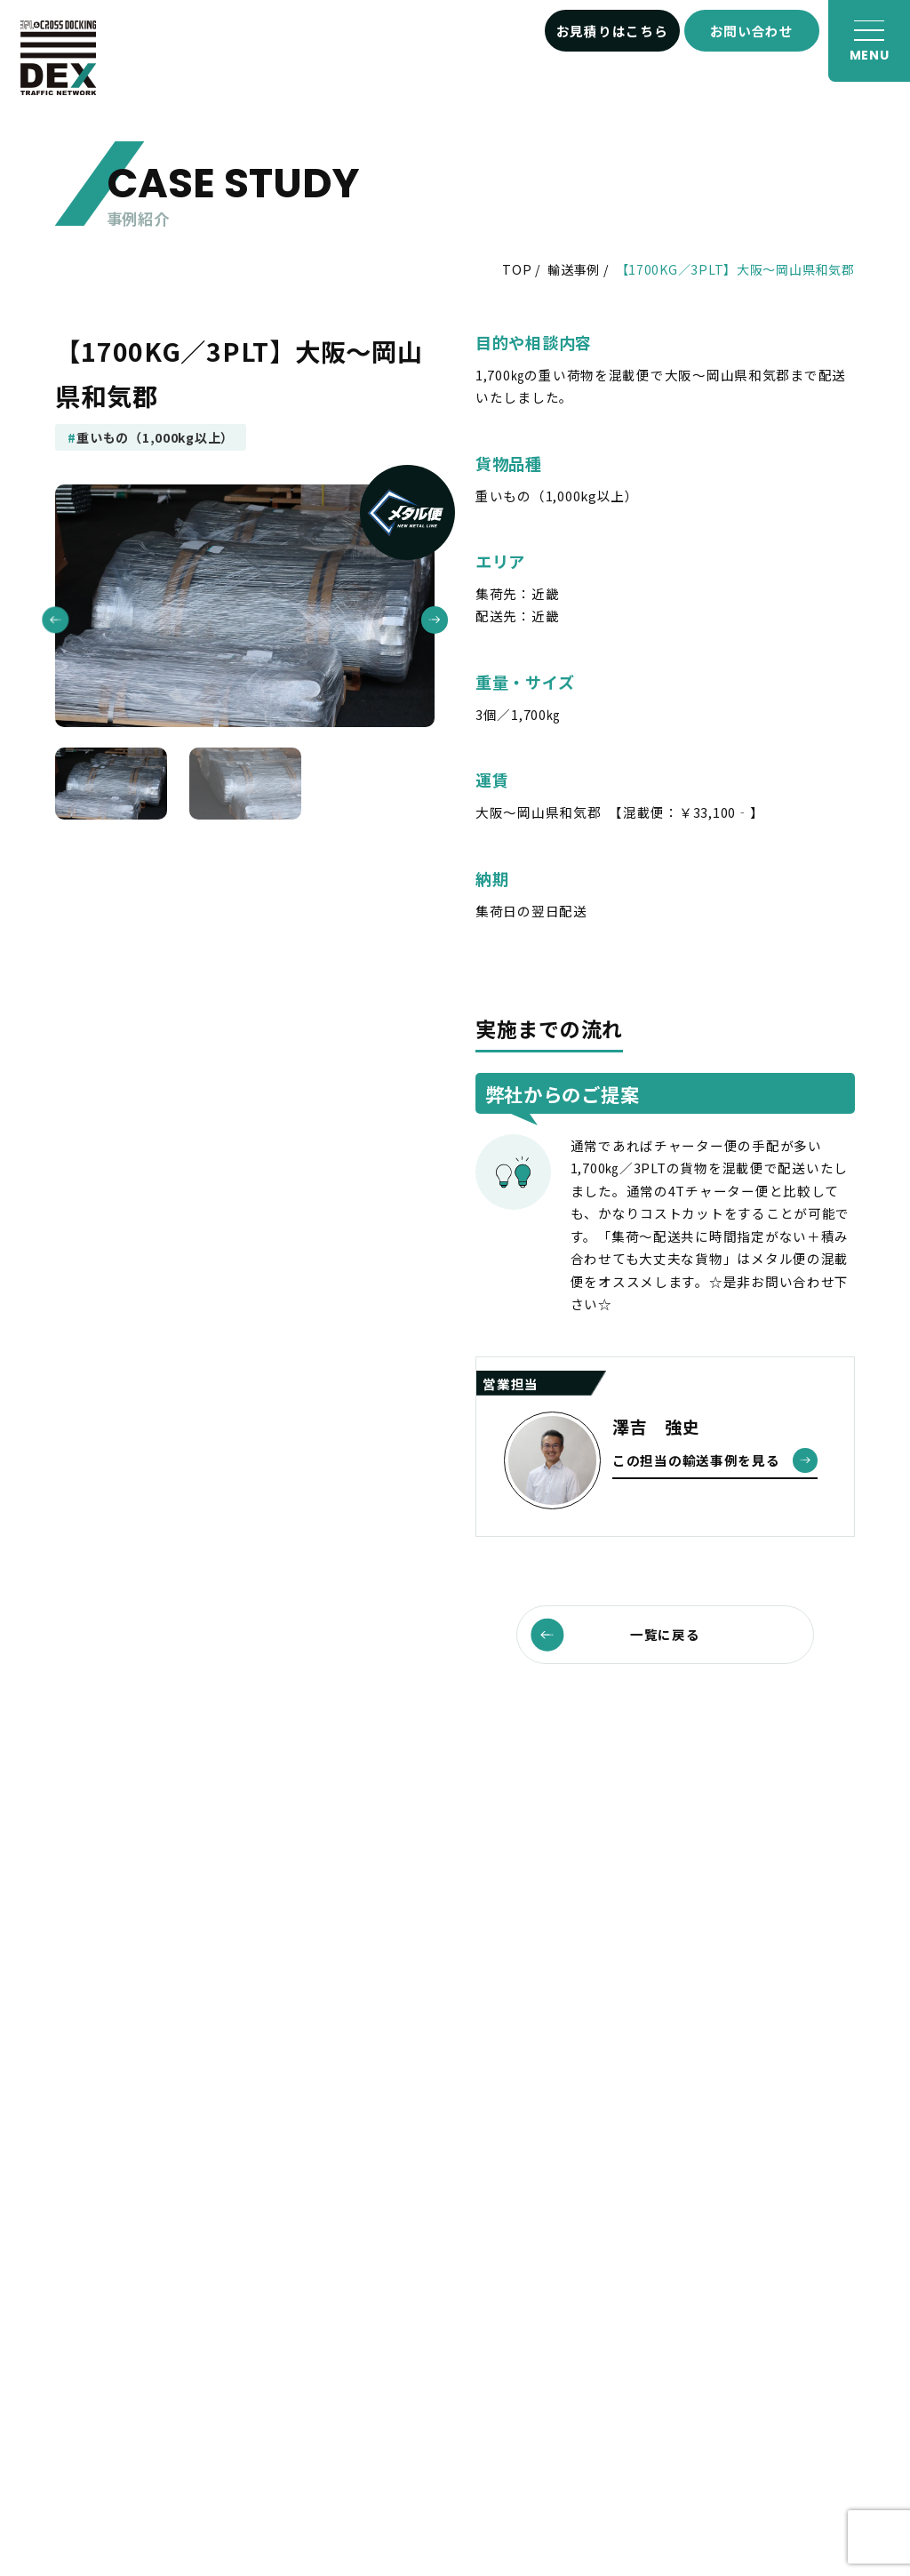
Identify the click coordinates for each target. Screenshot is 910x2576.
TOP (516, 269)
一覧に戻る (615, 1634)
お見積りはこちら (612, 30)
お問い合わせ (752, 30)
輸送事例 (573, 269)
